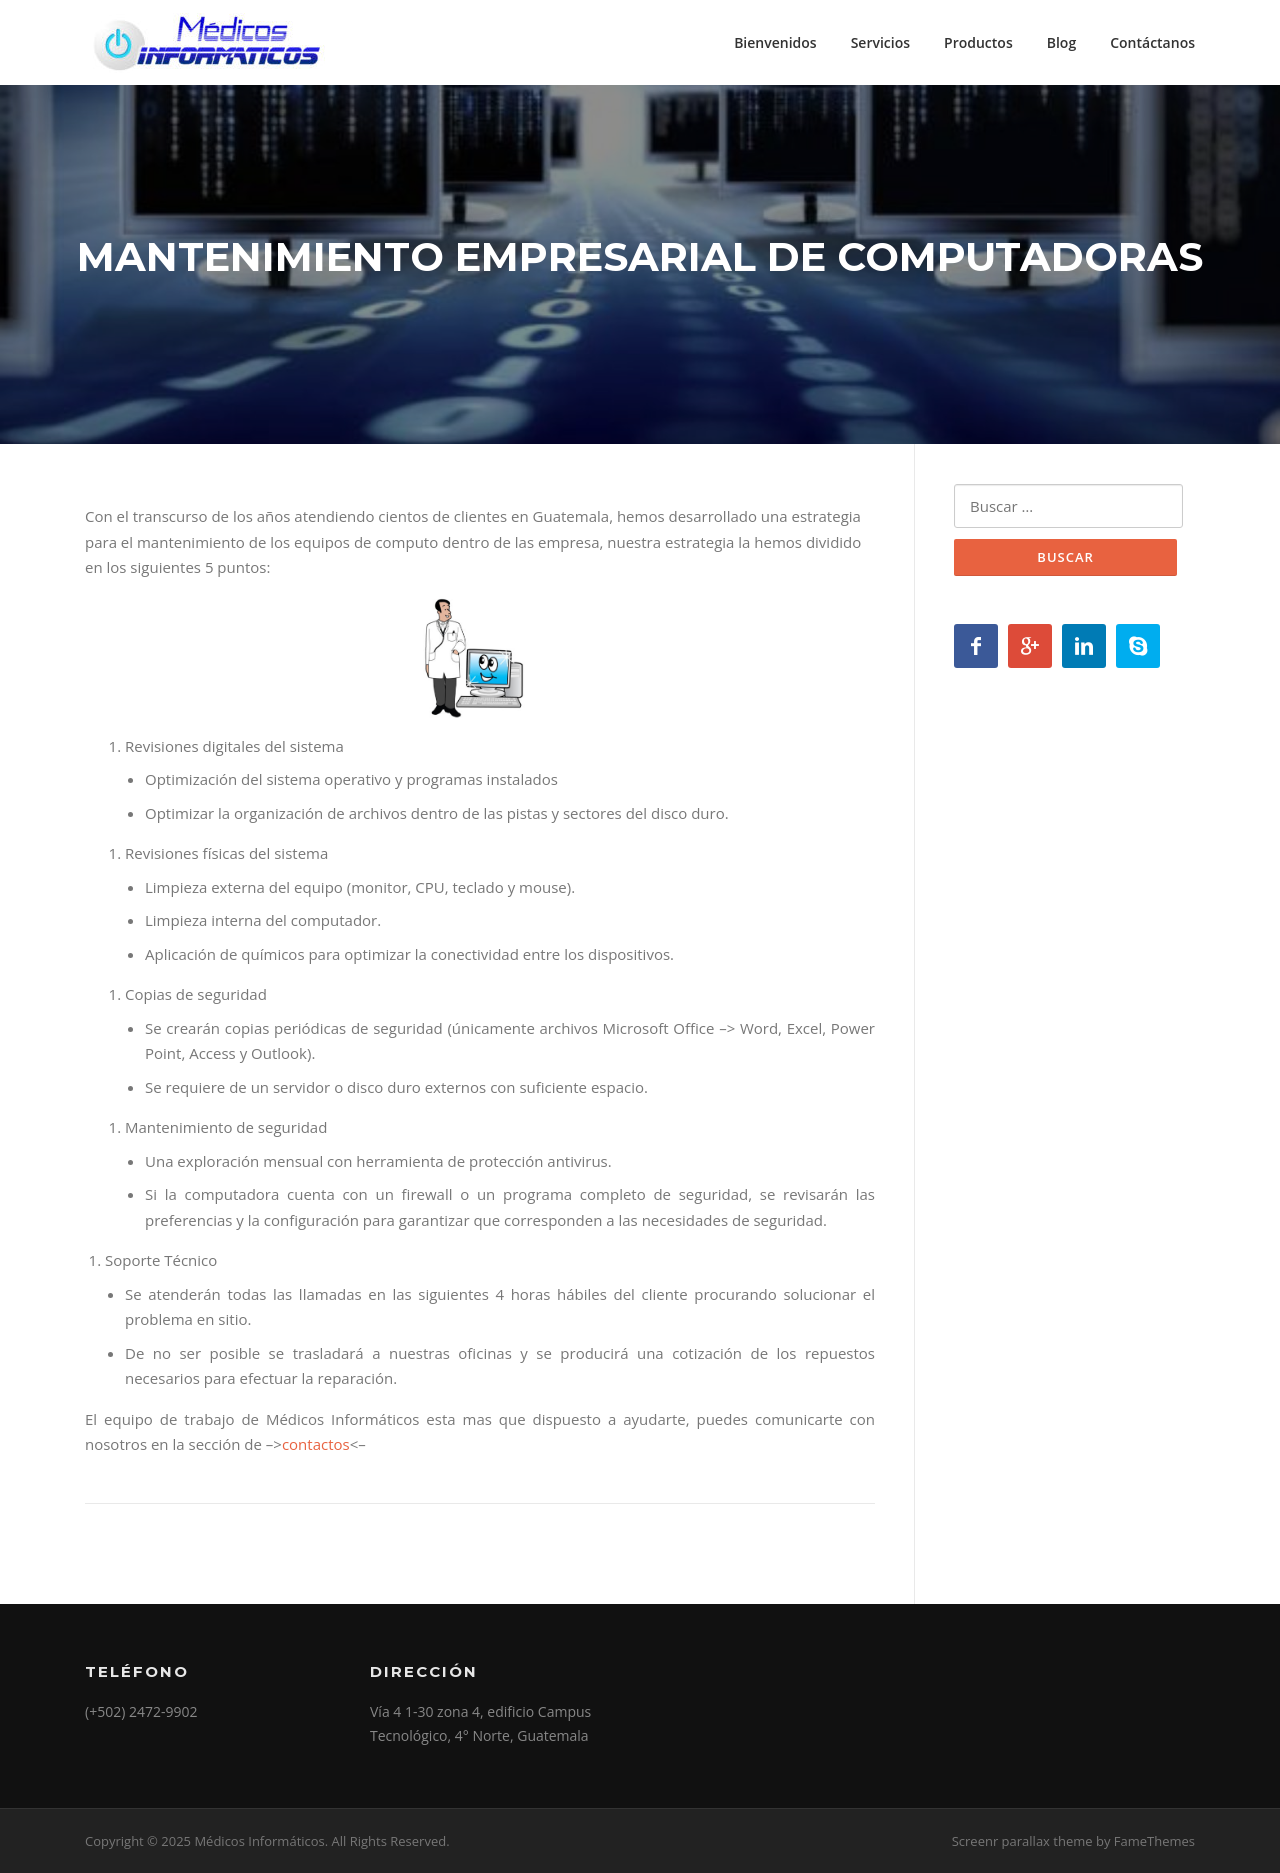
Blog (1061, 42)
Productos (978, 42)
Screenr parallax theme (1022, 1841)
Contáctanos (1152, 42)
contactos (316, 1444)
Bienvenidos (775, 42)
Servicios (880, 42)
